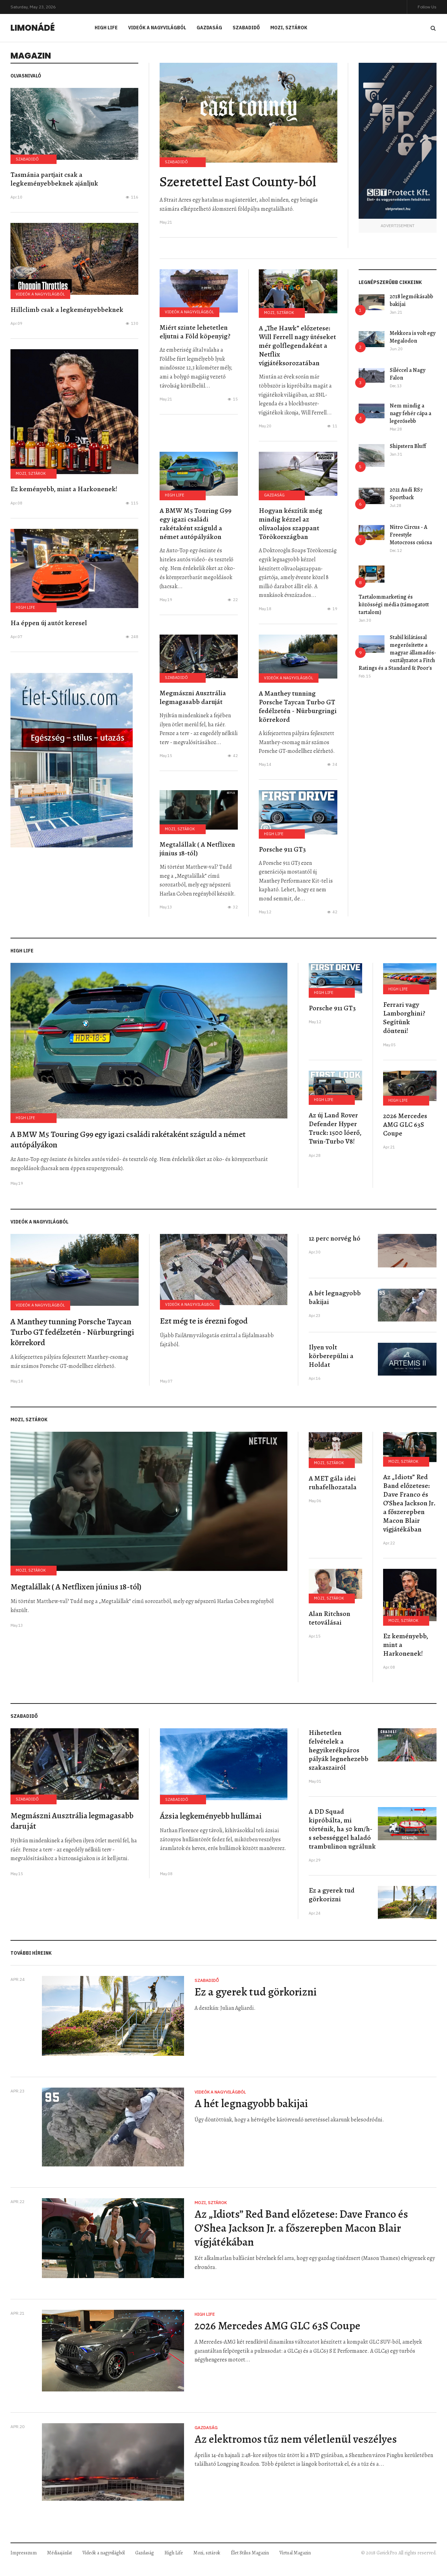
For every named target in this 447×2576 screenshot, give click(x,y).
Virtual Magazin (295, 2552)
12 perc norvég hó (334, 1238)
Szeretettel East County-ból (238, 181)
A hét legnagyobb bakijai (335, 1297)
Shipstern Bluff (408, 446)
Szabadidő (246, 27)
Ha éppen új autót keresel (48, 623)
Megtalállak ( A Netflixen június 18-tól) (197, 849)
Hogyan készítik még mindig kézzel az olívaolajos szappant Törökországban (290, 523)
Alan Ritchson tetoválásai (329, 1618)
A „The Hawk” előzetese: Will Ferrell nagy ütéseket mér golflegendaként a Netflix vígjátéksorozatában (297, 345)
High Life (106, 27)
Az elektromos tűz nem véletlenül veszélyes (296, 2439)
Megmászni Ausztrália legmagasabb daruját (193, 697)
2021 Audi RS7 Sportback (406, 493)
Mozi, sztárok (288, 27)
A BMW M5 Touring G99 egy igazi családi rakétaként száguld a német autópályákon (196, 523)
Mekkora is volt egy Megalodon (412, 337)
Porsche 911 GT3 (282, 849)
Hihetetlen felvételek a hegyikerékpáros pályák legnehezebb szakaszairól (338, 1750)
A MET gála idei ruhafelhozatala (333, 1483)
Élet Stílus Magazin (250, 2552)
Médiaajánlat (59, 2552)
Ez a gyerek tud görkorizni (331, 1895)
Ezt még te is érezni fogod (204, 1320)
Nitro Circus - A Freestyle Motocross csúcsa (411, 534)
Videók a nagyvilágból (157, 27)
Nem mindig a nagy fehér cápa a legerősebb (410, 413)
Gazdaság (209, 27)
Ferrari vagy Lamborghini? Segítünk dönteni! (404, 1017)
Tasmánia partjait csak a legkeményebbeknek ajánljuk (54, 179)
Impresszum (23, 2552)
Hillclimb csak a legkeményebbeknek (66, 309)
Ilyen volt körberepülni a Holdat (331, 1355)
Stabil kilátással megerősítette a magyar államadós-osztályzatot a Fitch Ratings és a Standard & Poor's (397, 653)
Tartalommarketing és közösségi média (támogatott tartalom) (394, 604)
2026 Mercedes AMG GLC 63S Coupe (405, 1124)
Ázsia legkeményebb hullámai (211, 1815)
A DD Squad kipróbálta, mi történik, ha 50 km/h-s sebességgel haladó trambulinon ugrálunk (342, 1829)
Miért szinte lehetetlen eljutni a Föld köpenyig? (195, 332)
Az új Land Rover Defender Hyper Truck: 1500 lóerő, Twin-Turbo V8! (335, 1128)
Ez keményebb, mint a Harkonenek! (63, 489)
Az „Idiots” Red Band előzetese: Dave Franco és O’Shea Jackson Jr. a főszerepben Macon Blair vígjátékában (409, 1503)
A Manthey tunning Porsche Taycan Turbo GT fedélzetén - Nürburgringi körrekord (298, 706)
